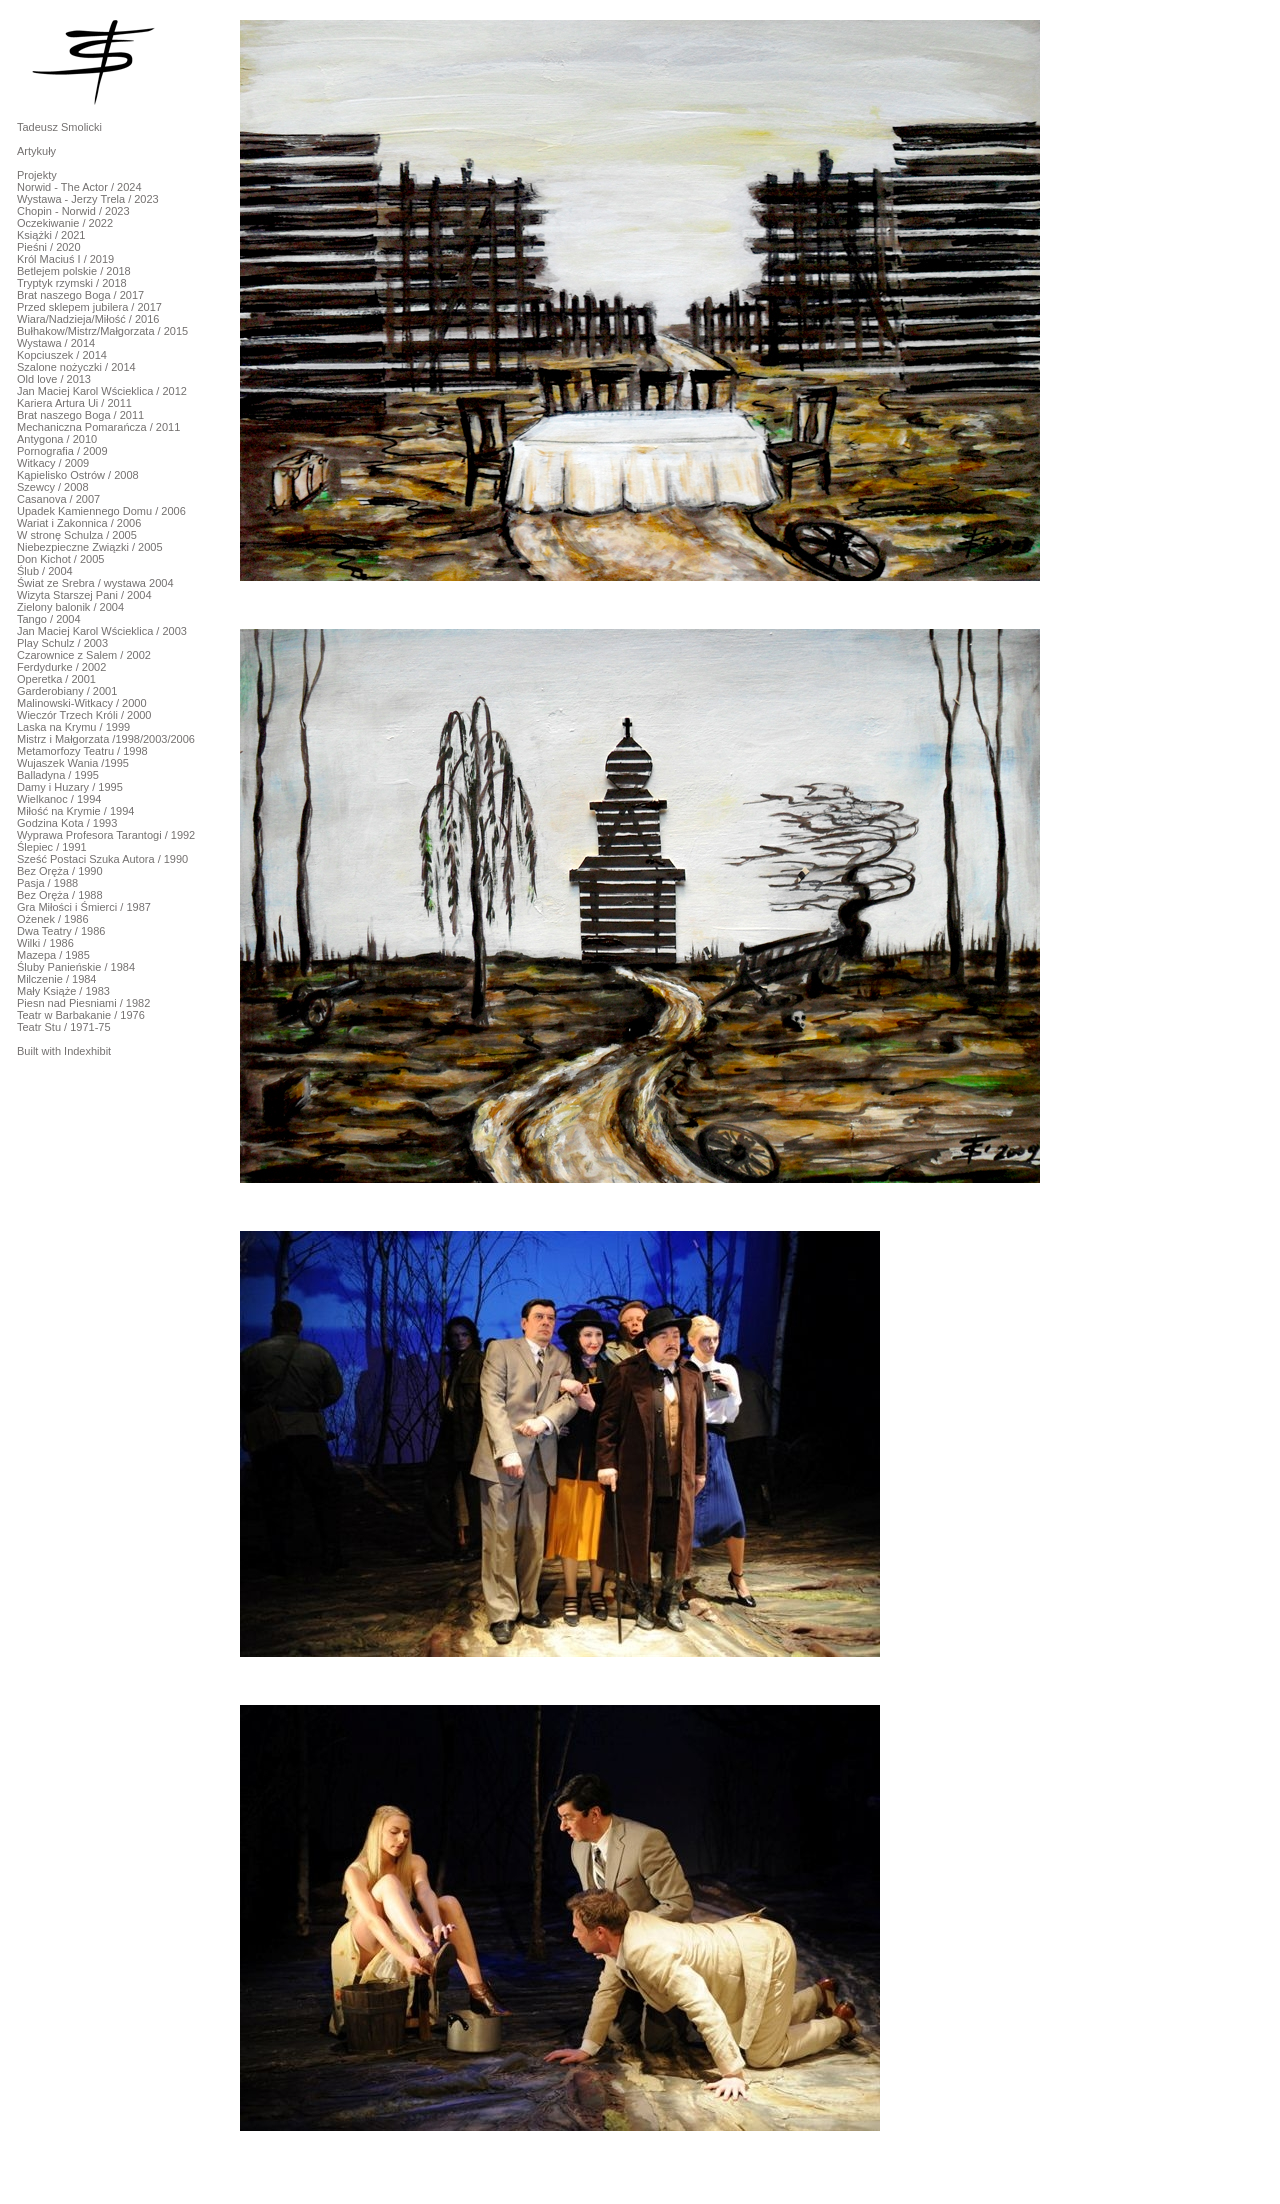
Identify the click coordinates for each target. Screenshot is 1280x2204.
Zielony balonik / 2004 (70, 607)
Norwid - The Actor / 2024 (79, 187)
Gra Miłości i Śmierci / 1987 (84, 907)
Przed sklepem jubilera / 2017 (89, 307)
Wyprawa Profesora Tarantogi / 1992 (106, 835)
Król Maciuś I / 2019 (65, 259)
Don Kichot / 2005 (60, 559)
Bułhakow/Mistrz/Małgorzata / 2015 (102, 331)
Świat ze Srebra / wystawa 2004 (95, 583)
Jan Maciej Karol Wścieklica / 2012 (102, 391)
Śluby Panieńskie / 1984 (76, 967)
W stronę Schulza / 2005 (77, 535)
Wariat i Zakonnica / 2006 (79, 523)
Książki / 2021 (51, 235)
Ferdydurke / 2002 (61, 667)
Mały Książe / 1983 (63, 991)
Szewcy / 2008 (53, 487)
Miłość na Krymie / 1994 (75, 811)
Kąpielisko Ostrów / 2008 (78, 475)
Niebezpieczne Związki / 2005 (90, 547)
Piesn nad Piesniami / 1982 (83, 1003)
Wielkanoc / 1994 (59, 799)
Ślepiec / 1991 (52, 847)
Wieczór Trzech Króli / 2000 (84, 715)
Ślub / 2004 (45, 571)
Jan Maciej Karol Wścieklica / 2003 (102, 631)
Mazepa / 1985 (53, 955)
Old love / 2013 (54, 379)
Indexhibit (87, 1051)
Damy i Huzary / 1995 (70, 787)
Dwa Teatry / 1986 (61, 931)
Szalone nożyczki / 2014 (76, 367)
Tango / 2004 (49, 619)
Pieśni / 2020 (49, 247)
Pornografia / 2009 (62, 451)
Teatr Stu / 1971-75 (64, 1027)
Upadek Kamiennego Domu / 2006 (101, 511)
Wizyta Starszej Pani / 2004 (84, 595)
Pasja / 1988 (47, 883)
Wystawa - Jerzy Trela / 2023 (88, 199)
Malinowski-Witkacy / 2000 (82, 703)
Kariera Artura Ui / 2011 (74, 403)
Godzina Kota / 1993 (67, 823)
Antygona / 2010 (57, 439)
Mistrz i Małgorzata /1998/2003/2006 (106, 739)
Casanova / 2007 (58, 499)
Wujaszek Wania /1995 (73, 763)
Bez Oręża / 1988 (60, 895)
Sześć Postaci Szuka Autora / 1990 (102, 859)
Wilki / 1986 (45, 943)
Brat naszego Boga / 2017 (80, 295)
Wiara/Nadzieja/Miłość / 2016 (88, 319)
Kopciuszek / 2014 (62, 355)
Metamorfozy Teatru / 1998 (82, 751)
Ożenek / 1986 (53, 919)
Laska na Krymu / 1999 (73, 727)
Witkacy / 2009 (53, 463)
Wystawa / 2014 (56, 343)
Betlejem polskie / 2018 (74, 271)
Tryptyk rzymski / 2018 (72, 283)
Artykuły (36, 151)
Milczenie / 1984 (57, 979)
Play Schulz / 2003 (62, 643)
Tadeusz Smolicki (59, 127)
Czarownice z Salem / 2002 (84, 655)
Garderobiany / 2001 (67, 691)
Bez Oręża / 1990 (60, 871)
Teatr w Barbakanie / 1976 (81, 1015)
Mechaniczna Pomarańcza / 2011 (98, 427)
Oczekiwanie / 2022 (65, 223)
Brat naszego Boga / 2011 (80, 415)
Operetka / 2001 (56, 679)
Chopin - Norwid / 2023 (73, 211)
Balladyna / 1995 (58, 775)
